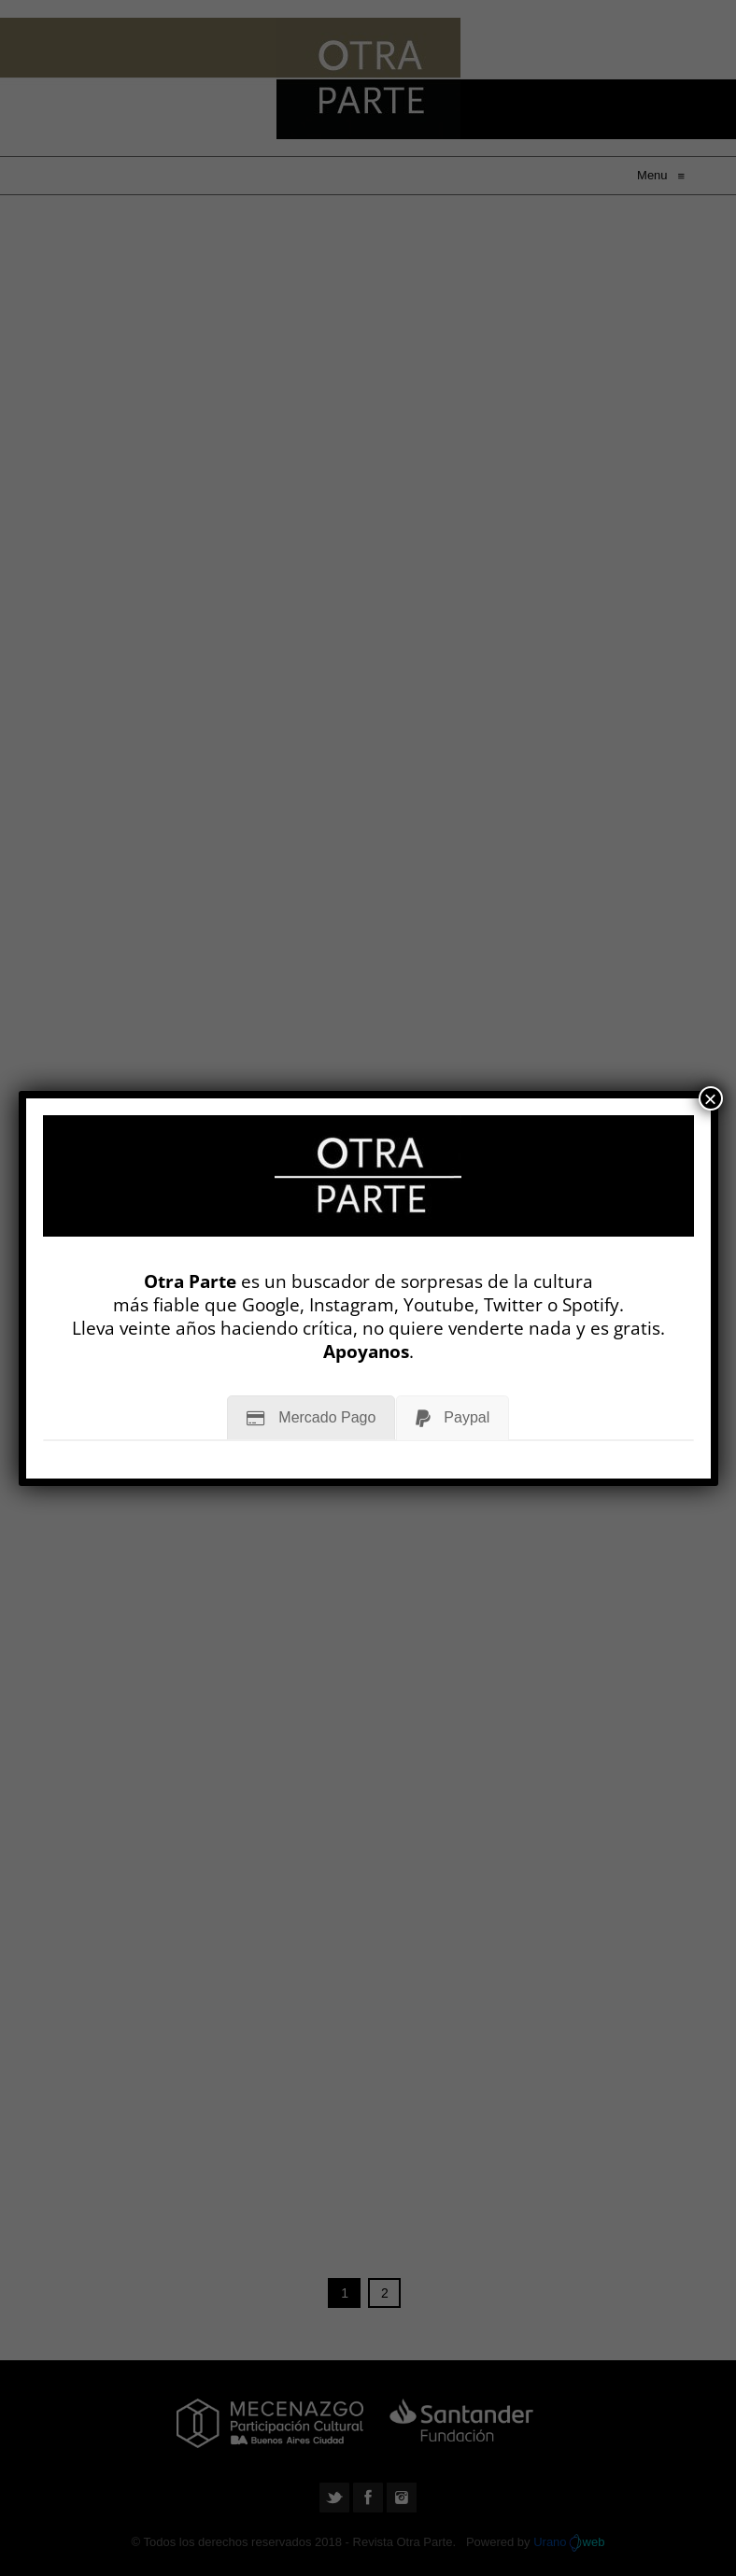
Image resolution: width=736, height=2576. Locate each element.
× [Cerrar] (710, 1098)
